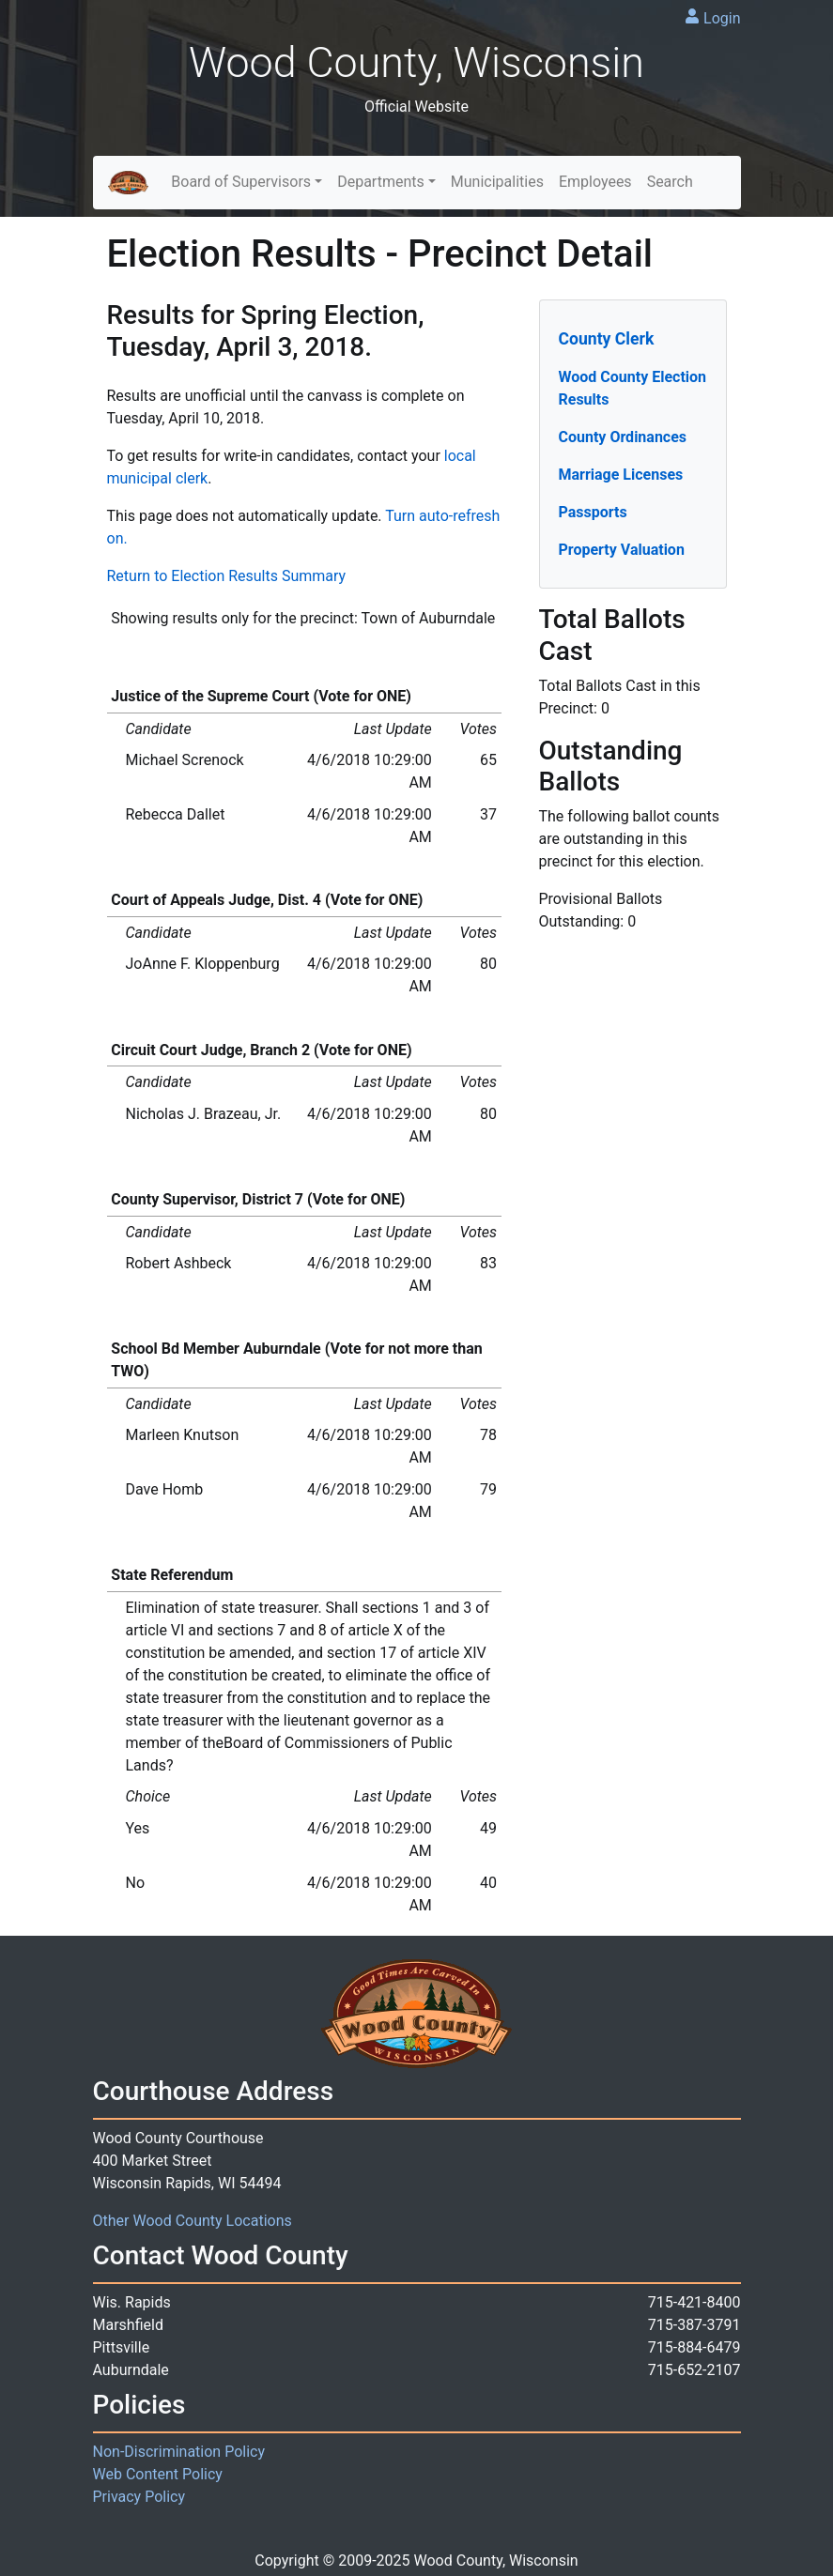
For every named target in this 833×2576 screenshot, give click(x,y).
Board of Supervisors (241, 182)
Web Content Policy (158, 2474)
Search (670, 182)
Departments (380, 182)
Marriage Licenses (621, 474)
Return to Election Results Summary (227, 576)
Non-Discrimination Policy (179, 2452)
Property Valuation (622, 550)
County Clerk (607, 339)
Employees (595, 182)
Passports (593, 512)
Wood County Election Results (633, 388)
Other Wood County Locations (192, 2221)
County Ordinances (623, 437)
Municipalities (497, 182)
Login (721, 18)
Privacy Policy (139, 2497)
